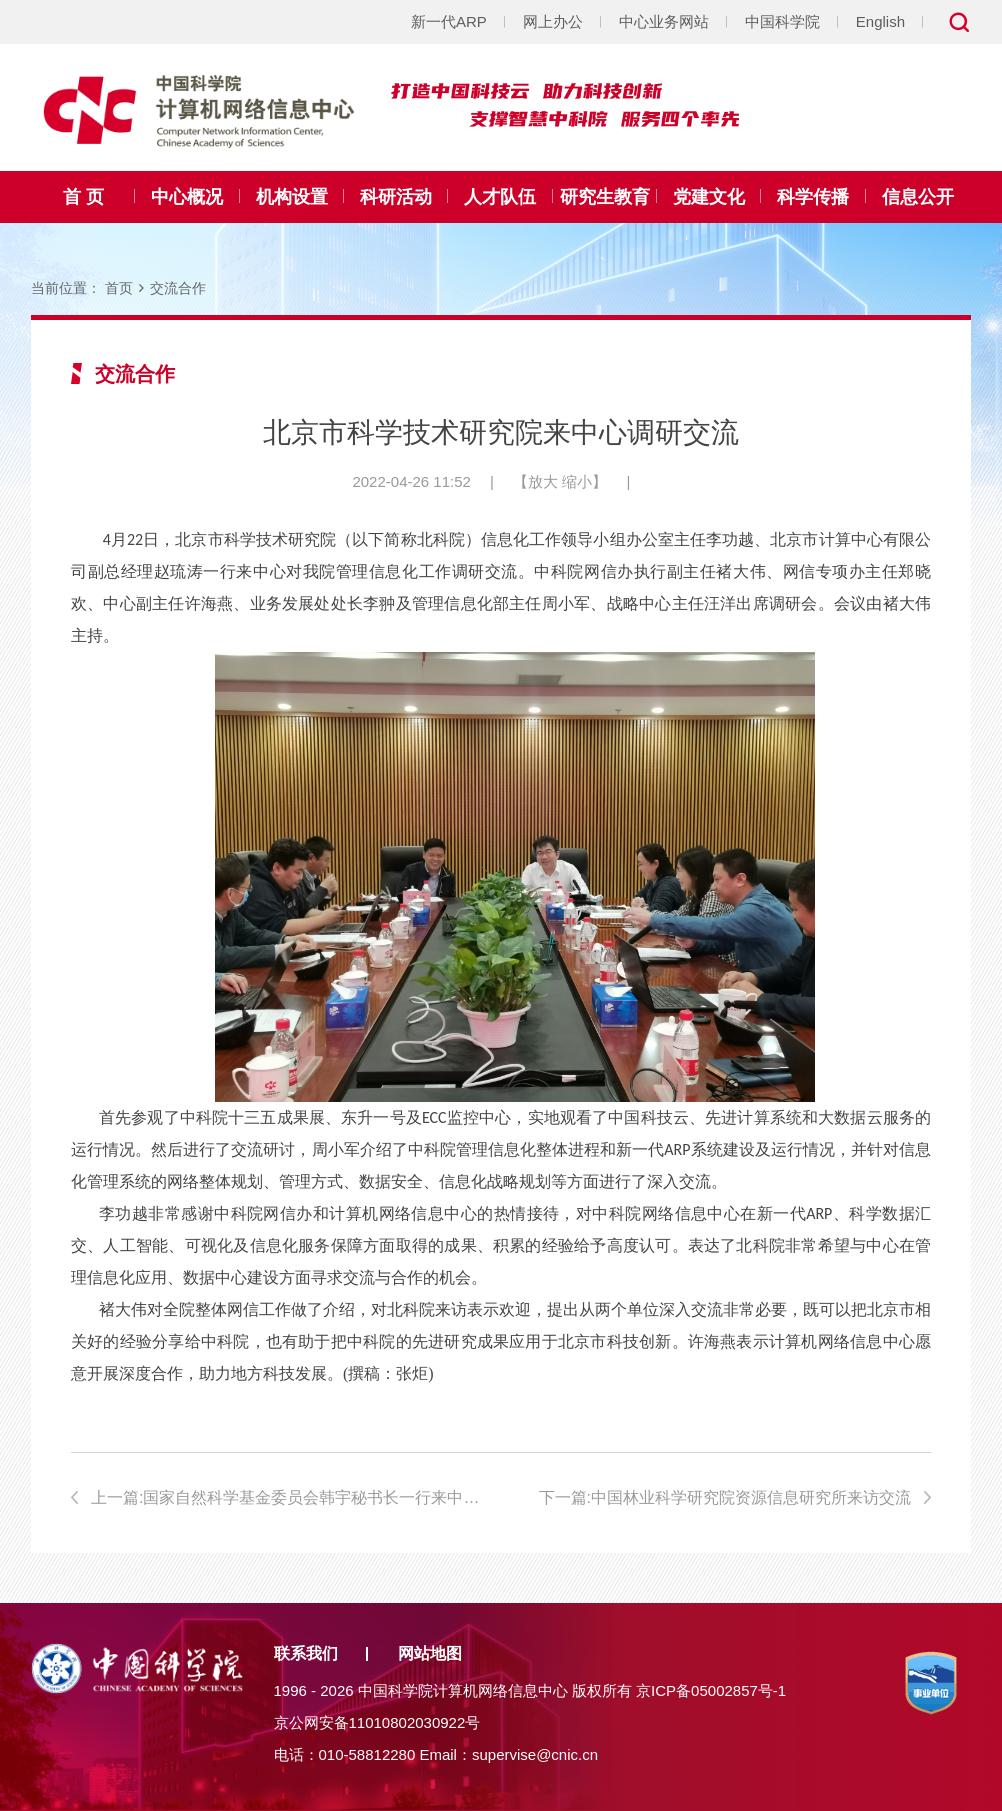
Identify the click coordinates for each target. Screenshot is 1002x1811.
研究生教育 (605, 197)
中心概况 (187, 197)
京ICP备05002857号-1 (711, 1690)
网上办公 (553, 21)
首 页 (83, 197)
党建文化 (709, 197)
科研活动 (396, 197)
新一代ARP (449, 21)
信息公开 (918, 197)
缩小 (577, 481)
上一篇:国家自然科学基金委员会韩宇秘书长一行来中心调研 (287, 1497)
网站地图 (430, 1653)
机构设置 (292, 197)
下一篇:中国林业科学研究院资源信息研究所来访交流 (725, 1497)
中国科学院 (782, 21)
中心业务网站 (664, 21)
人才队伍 (500, 197)
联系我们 (306, 1653)
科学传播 (813, 197)
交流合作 (178, 288)
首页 (119, 288)
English (880, 21)
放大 (543, 481)
